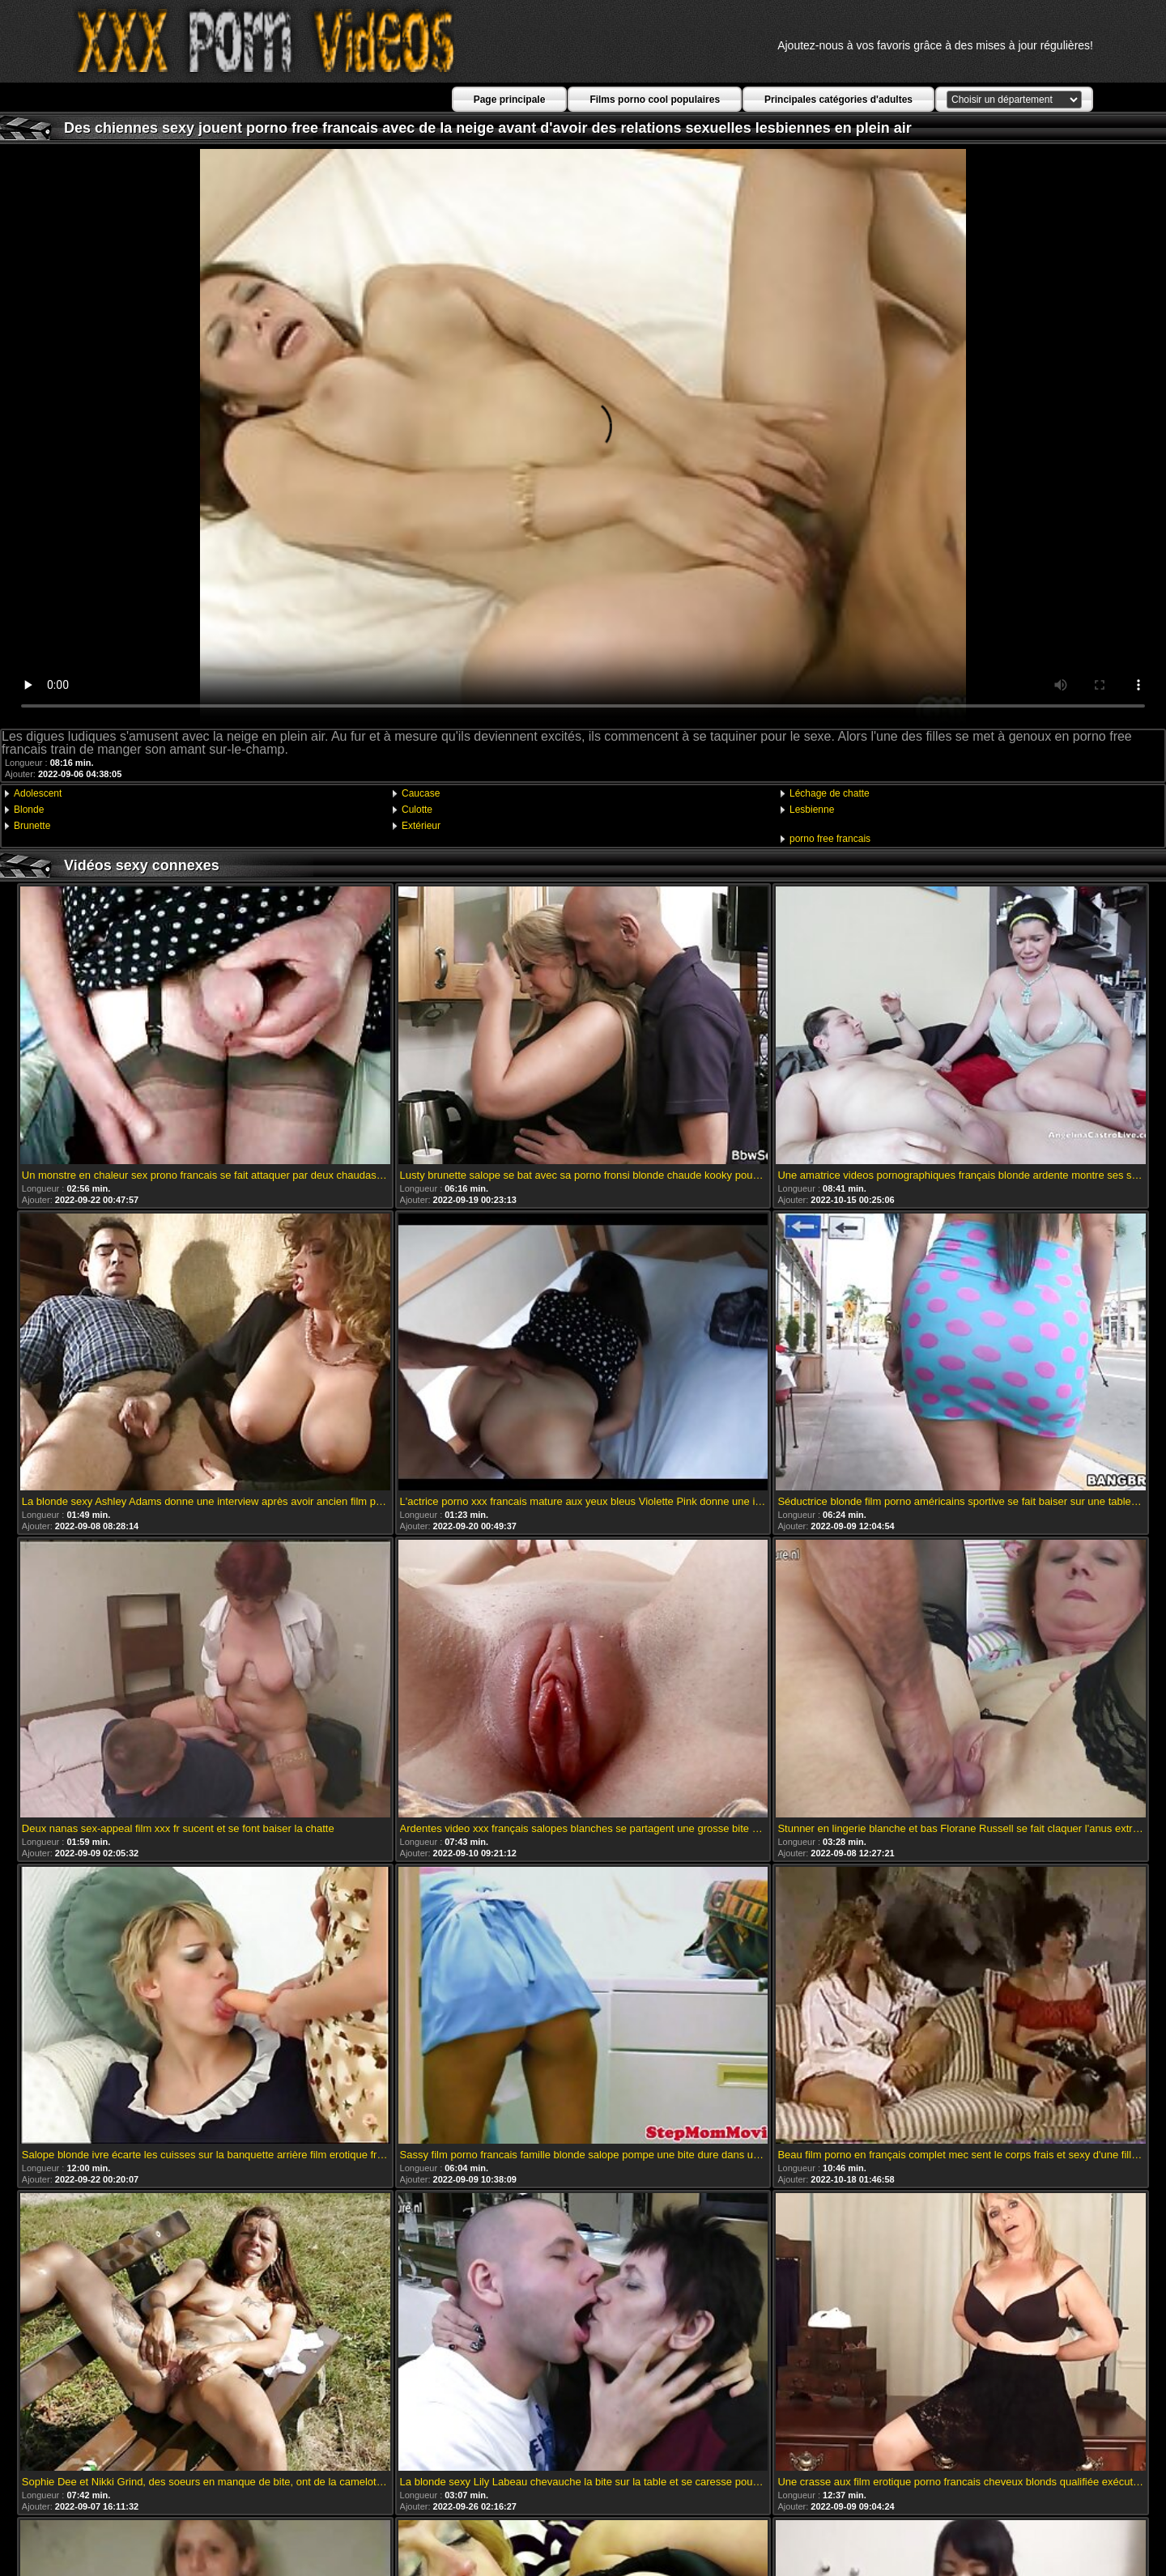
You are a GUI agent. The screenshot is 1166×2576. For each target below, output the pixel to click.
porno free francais (829, 838)
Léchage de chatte (829, 793)
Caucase (421, 793)
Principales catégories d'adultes (838, 99)
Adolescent (38, 793)
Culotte (417, 809)
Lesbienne (811, 809)
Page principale (510, 99)
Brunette (32, 825)
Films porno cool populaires (654, 99)
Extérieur (421, 825)
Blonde (29, 809)
